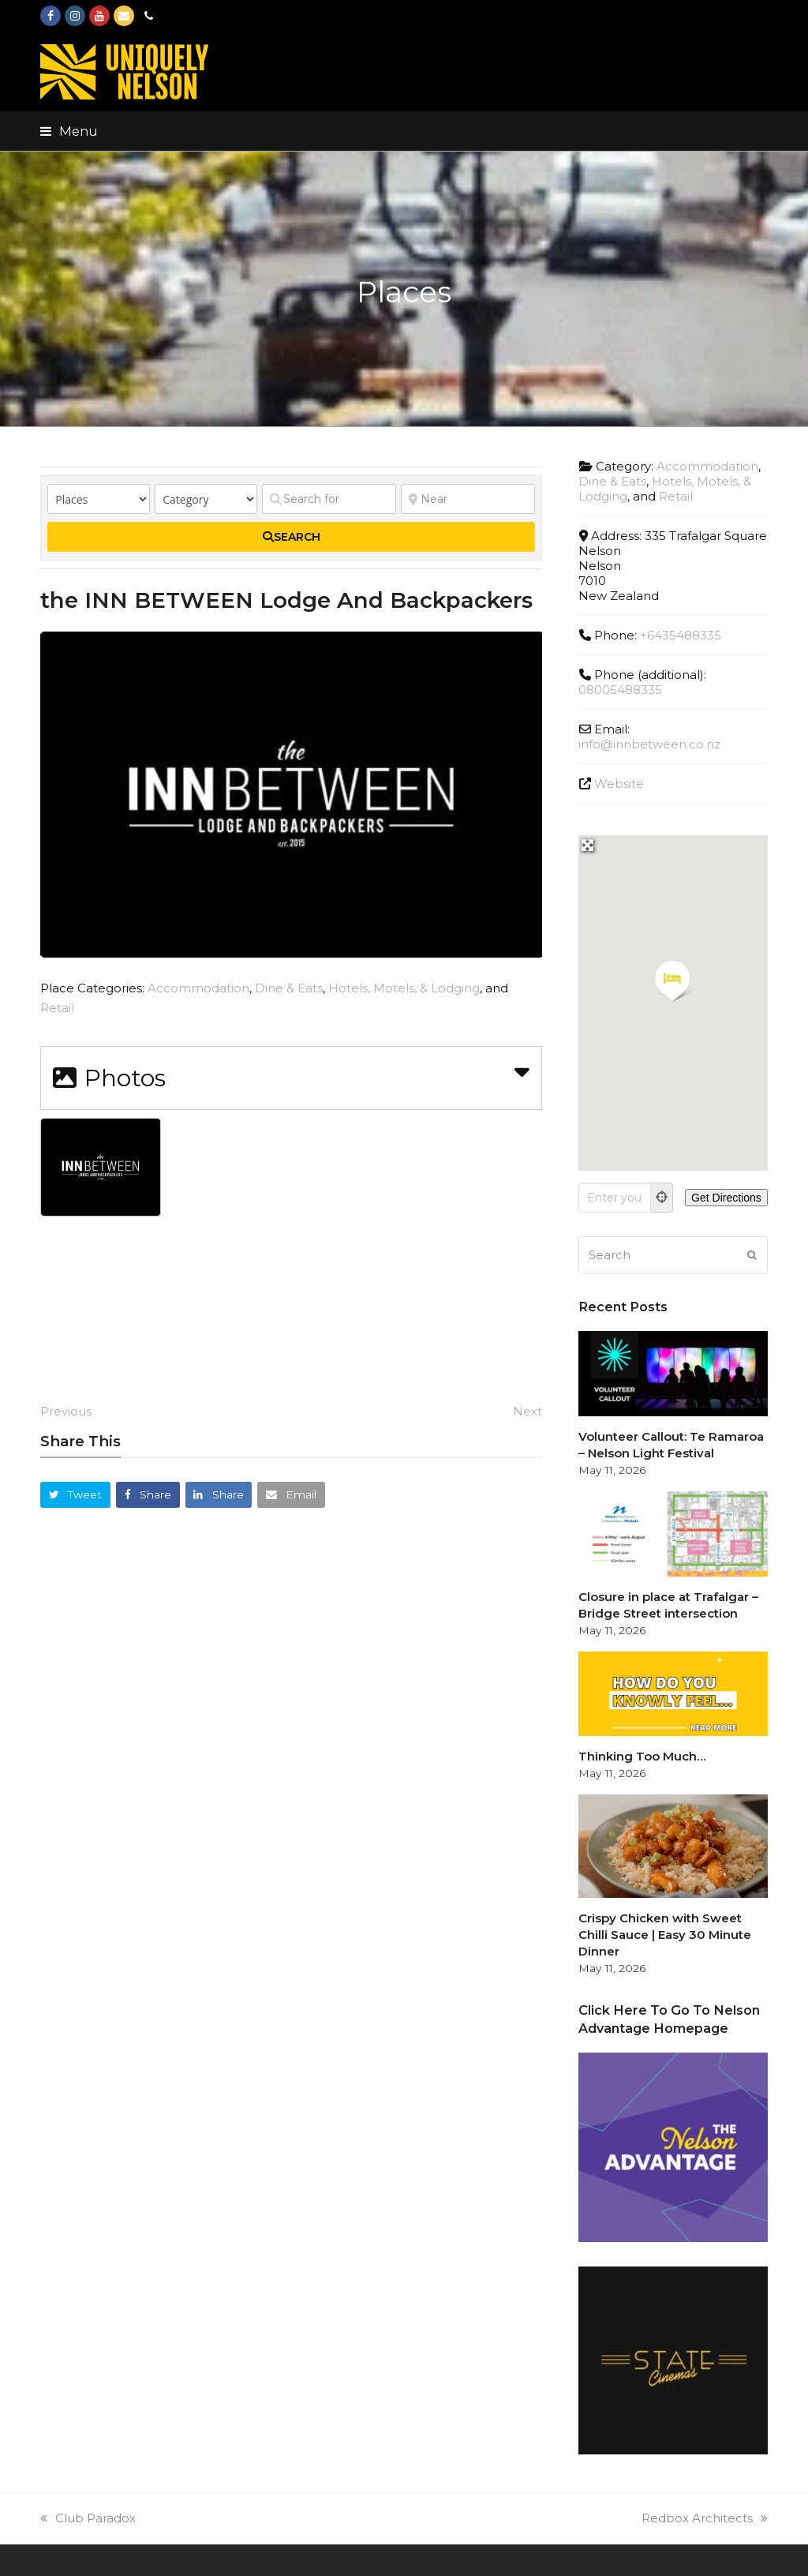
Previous (66, 1411)
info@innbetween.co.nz (649, 744)
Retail (57, 1007)
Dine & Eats (289, 988)
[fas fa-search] (291, 537)
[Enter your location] (614, 1198)
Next (527, 1411)
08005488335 (620, 689)
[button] (69, 131)
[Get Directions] (726, 1197)
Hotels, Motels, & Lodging (404, 988)
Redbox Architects (705, 2517)
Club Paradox (88, 2517)
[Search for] (329, 499)
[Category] (206, 499)
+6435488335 (680, 635)
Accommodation (198, 988)
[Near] (468, 499)
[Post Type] (98, 499)
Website (619, 783)
